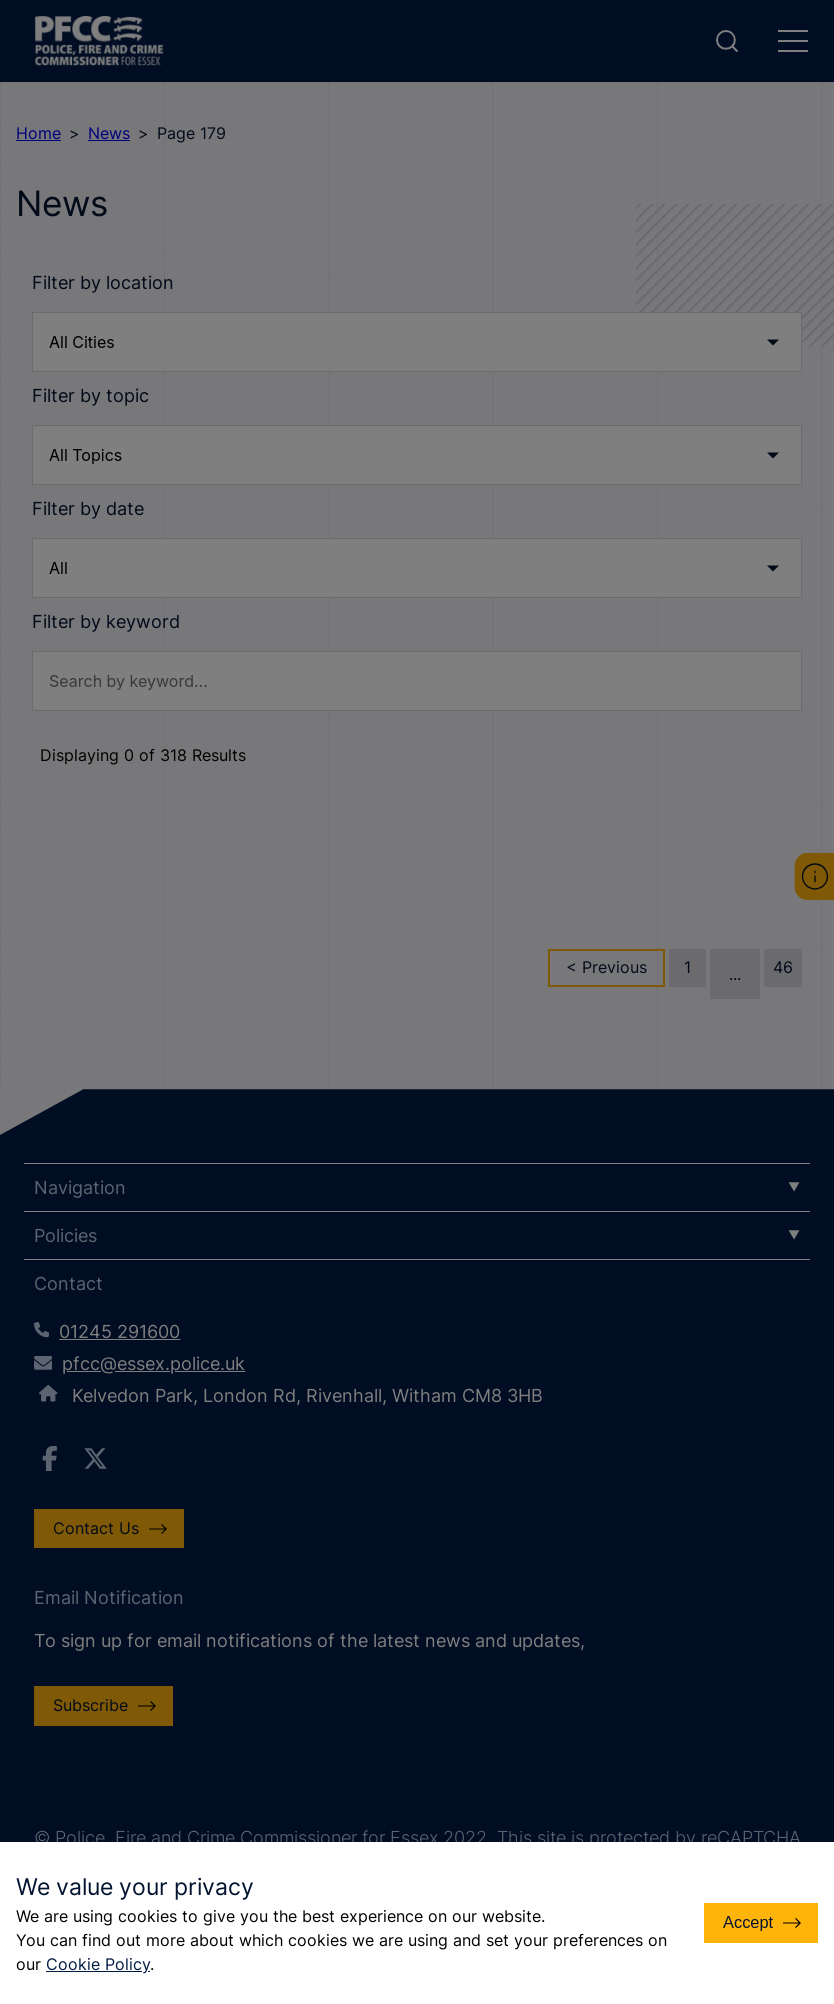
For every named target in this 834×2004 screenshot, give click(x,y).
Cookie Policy (122, 1964)
